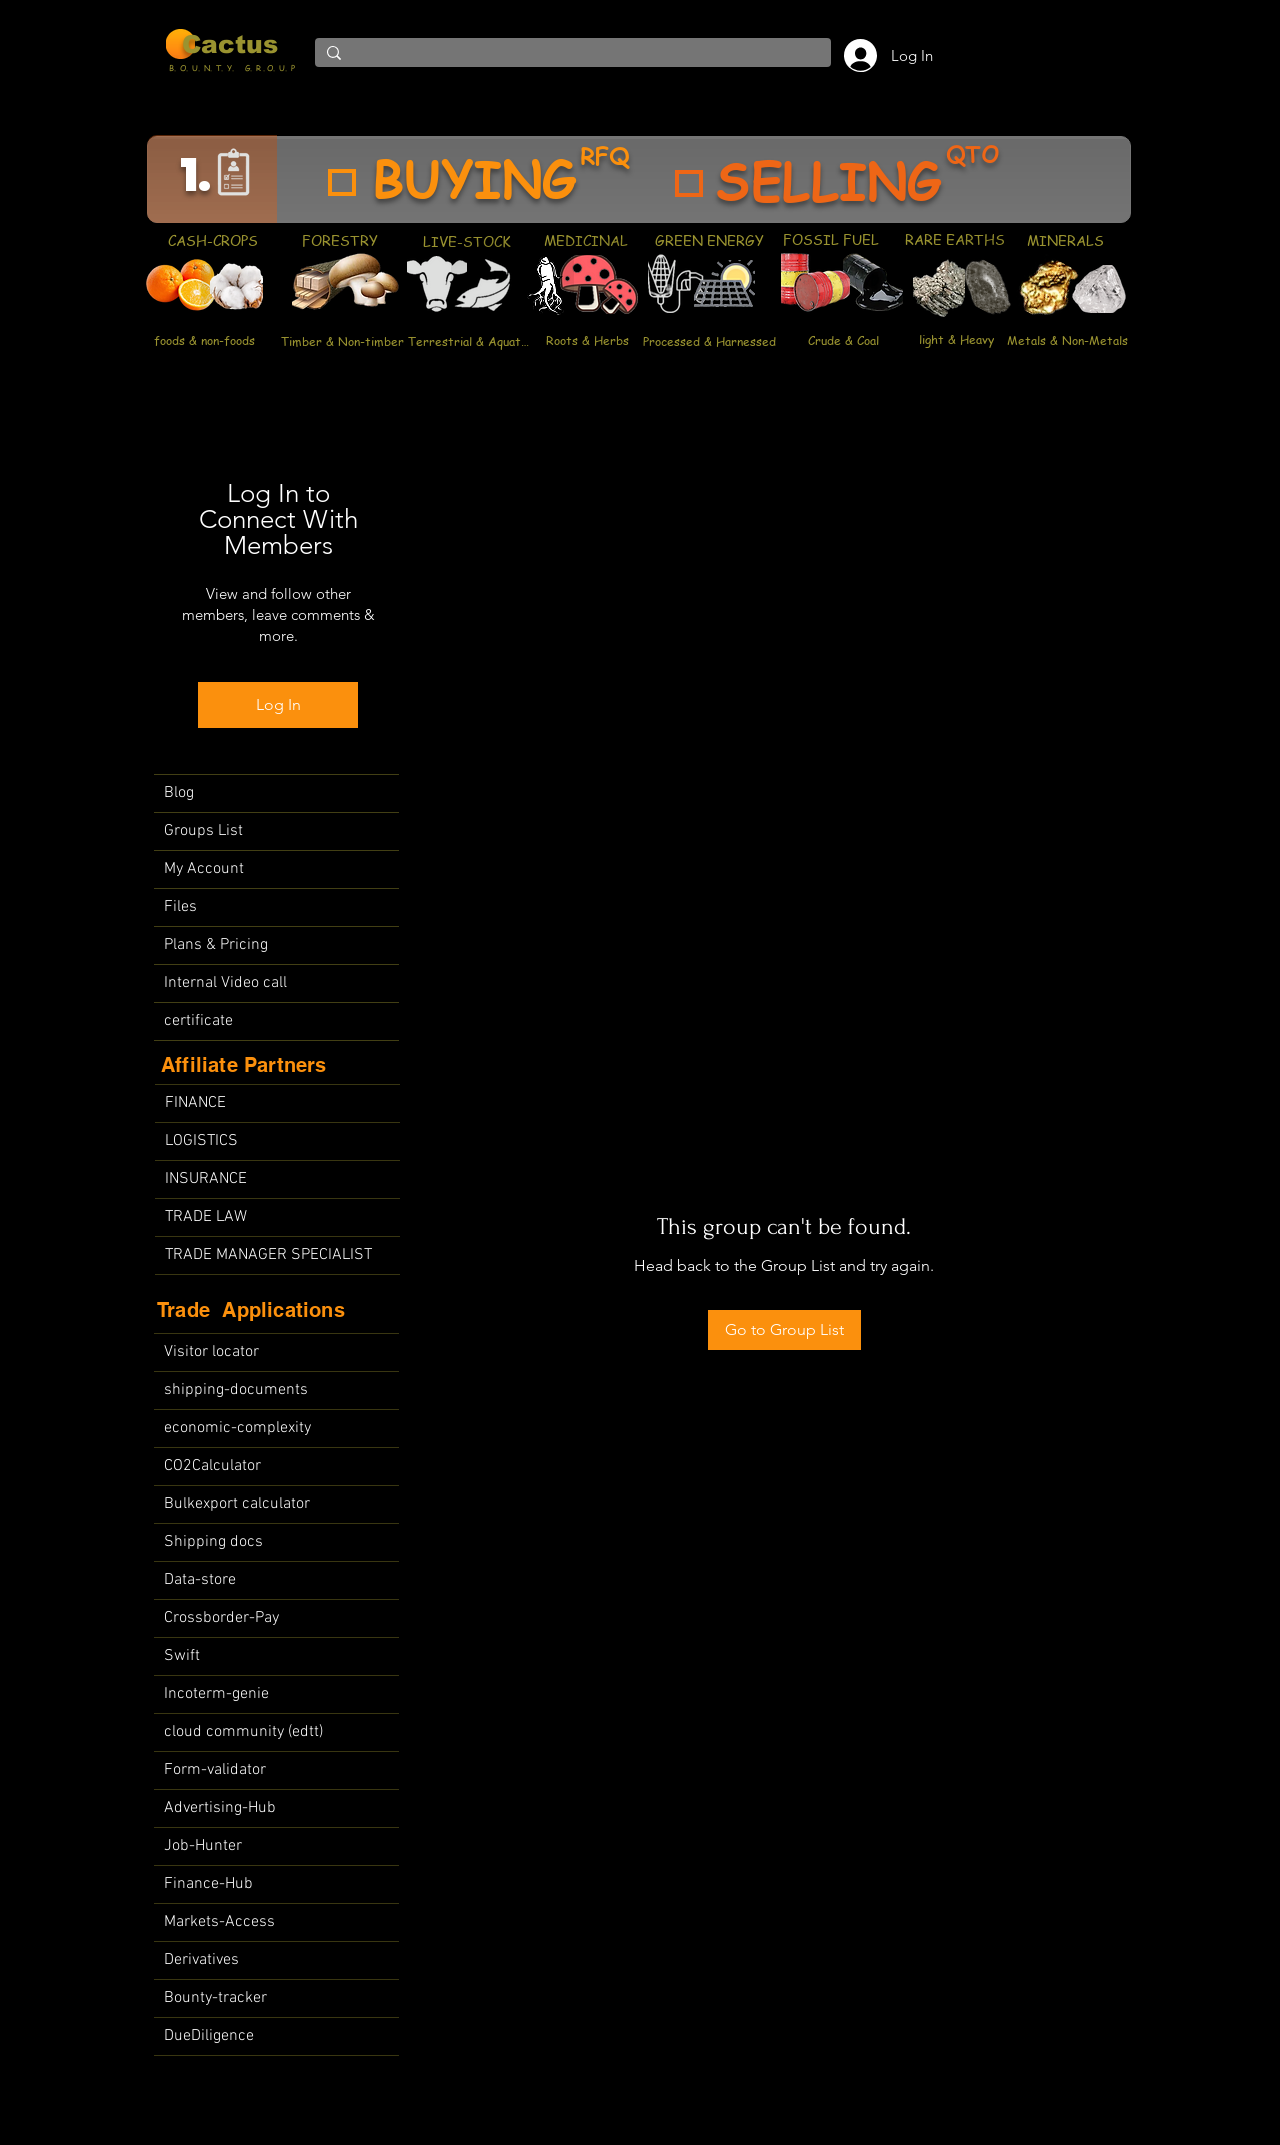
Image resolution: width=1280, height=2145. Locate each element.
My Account (204, 869)
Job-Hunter (203, 1846)
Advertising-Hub (220, 1808)
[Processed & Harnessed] (709, 341)
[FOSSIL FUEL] (830, 239)
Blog (179, 793)
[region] (639, 179)
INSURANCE (206, 1179)
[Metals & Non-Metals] (1067, 340)
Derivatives (201, 1960)
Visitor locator (211, 1352)
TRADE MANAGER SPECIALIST (268, 1255)
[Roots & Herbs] (587, 340)
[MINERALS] (1065, 240)
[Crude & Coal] (843, 340)
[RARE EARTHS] (954, 239)
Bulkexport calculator (237, 1504)
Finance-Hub (208, 1884)
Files (180, 907)
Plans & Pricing (216, 945)
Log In (278, 704)
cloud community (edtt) (243, 1732)
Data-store (200, 1580)
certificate (198, 1021)
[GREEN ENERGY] (709, 240)
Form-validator (215, 1770)
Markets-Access (219, 1922)
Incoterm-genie (216, 1694)
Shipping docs (213, 1542)
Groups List (203, 831)
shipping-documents (236, 1390)
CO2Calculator (212, 1466)
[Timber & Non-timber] (342, 341)
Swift (182, 1656)
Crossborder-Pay (221, 1618)
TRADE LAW (206, 1217)
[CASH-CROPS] (212, 240)
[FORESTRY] (339, 240)
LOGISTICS (201, 1141)
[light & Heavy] (956, 339)
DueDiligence (209, 2036)
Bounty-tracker (215, 1998)
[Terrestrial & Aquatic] (468, 341)
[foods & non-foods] (204, 340)
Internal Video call (225, 983)
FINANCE (195, 1103)
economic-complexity (237, 1428)
